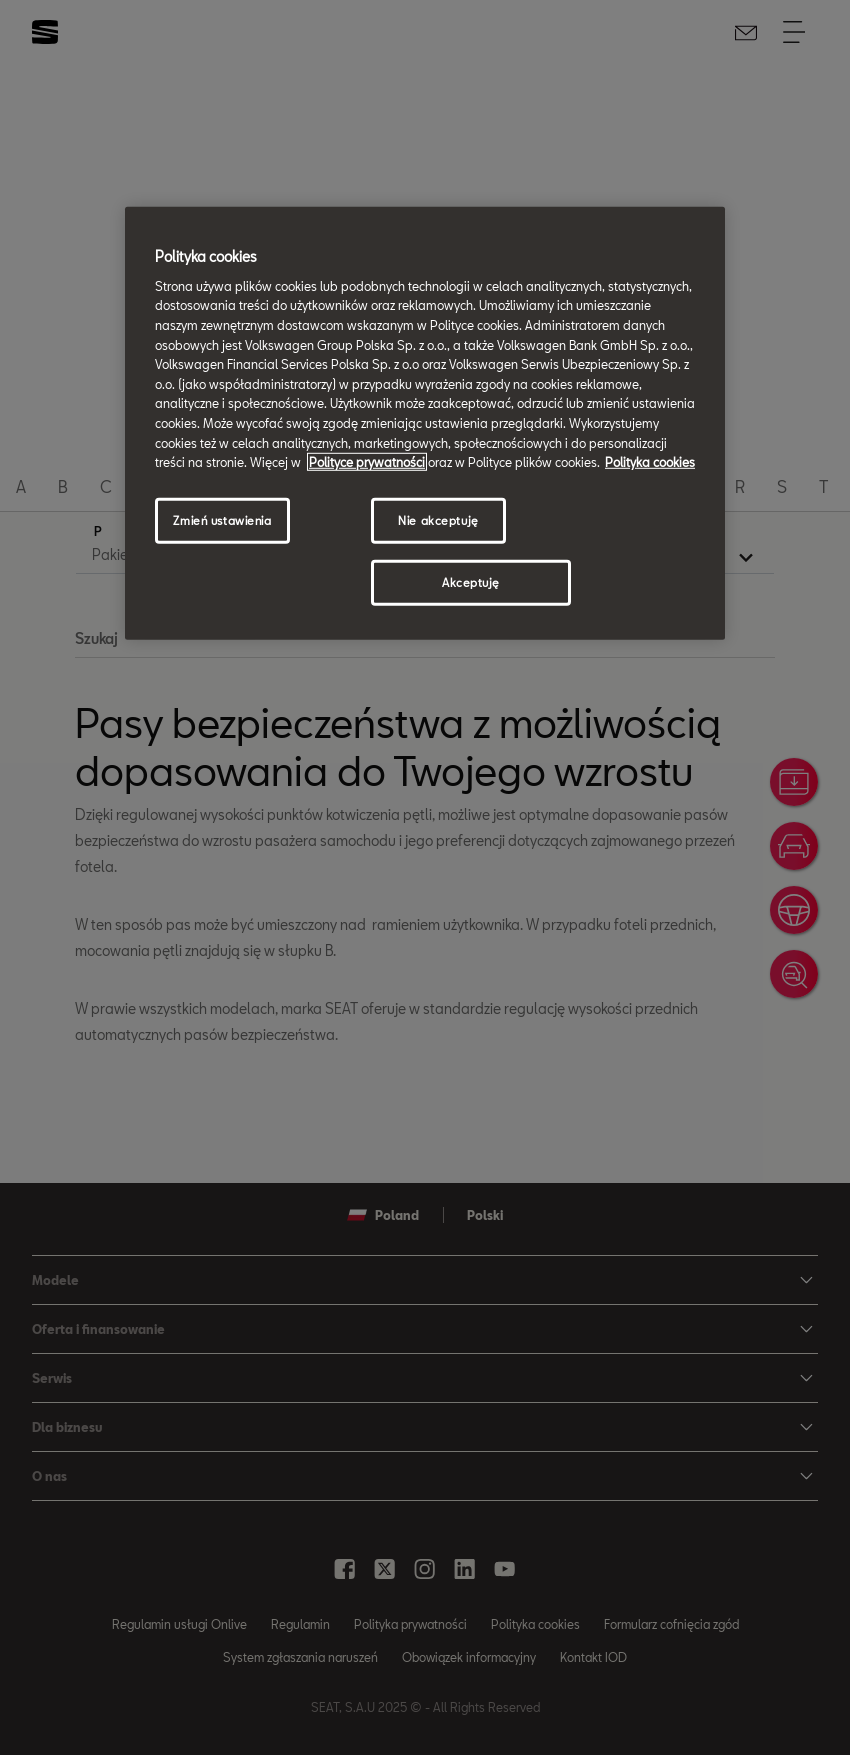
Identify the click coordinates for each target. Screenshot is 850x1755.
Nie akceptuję (438, 520)
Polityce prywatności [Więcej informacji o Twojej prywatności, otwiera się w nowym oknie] (367, 462)
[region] (425, 423)
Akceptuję (471, 581)
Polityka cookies (650, 462)
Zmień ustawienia (222, 520)
